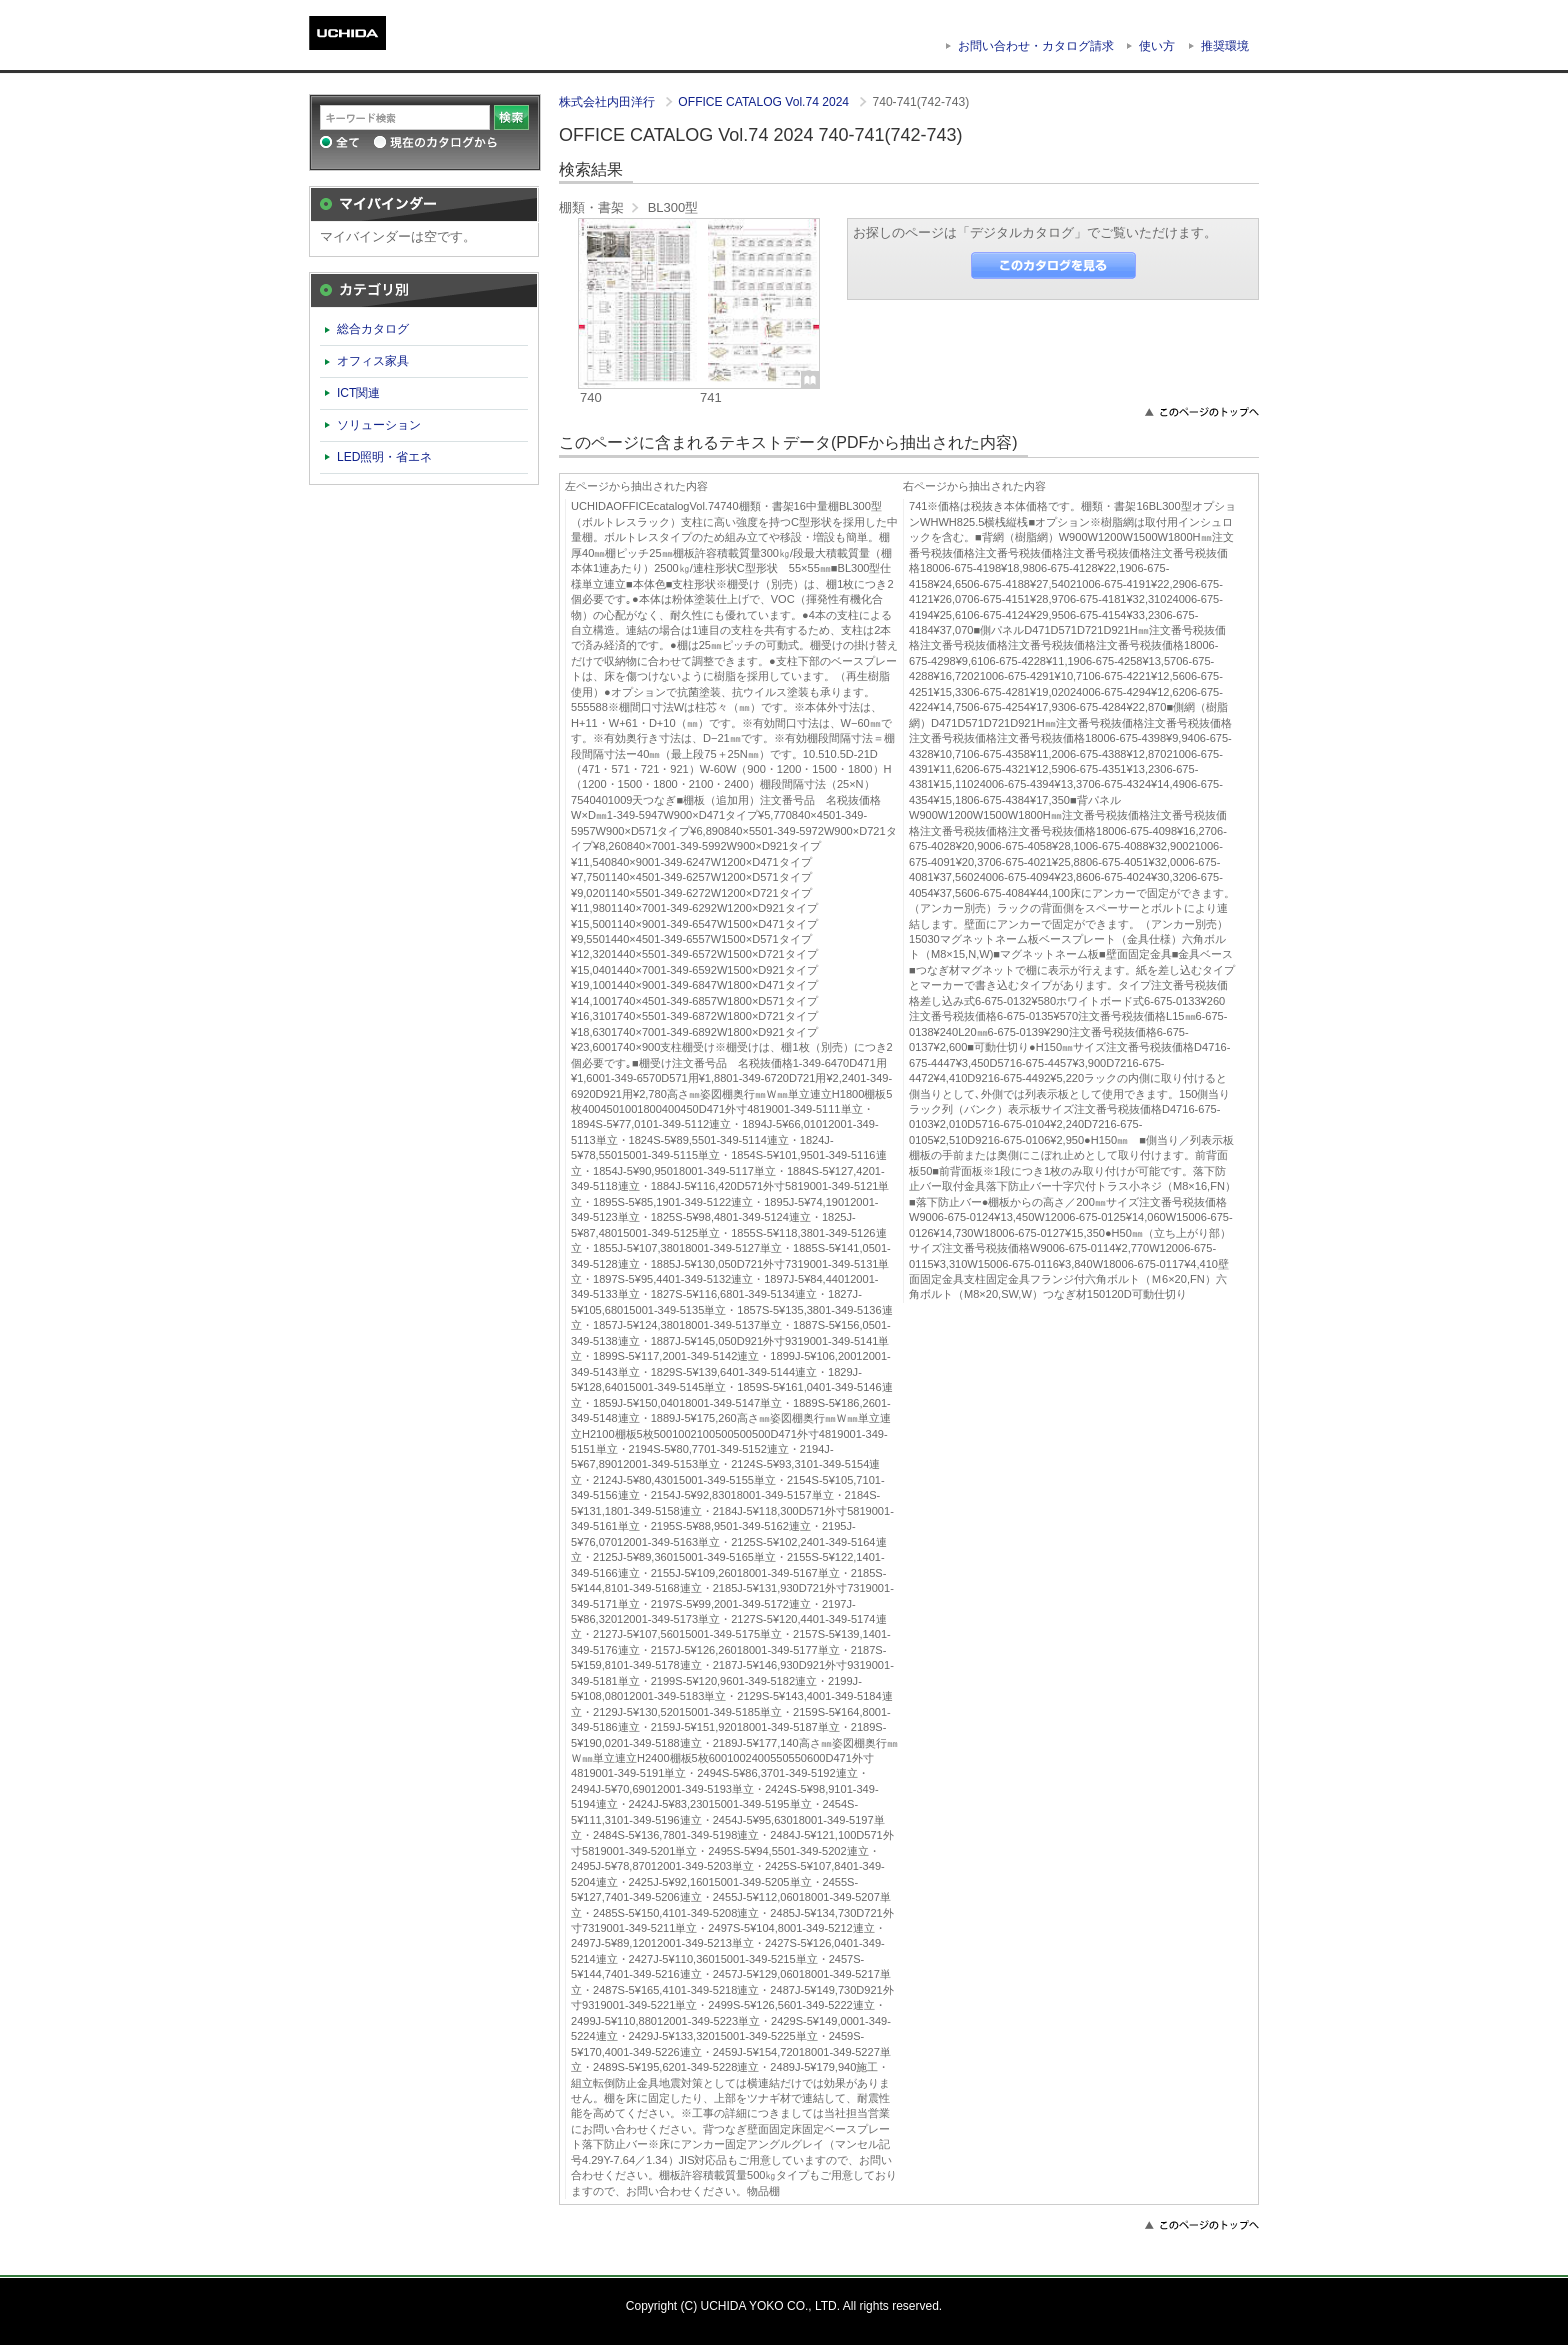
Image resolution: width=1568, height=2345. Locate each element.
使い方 (1157, 46)
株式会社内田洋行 (608, 102)
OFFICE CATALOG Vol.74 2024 (765, 102)
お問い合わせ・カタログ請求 (1036, 46)
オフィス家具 (373, 361)
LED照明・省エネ (385, 457)
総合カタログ (373, 329)
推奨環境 (1225, 46)
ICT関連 (358, 393)
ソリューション (379, 425)
